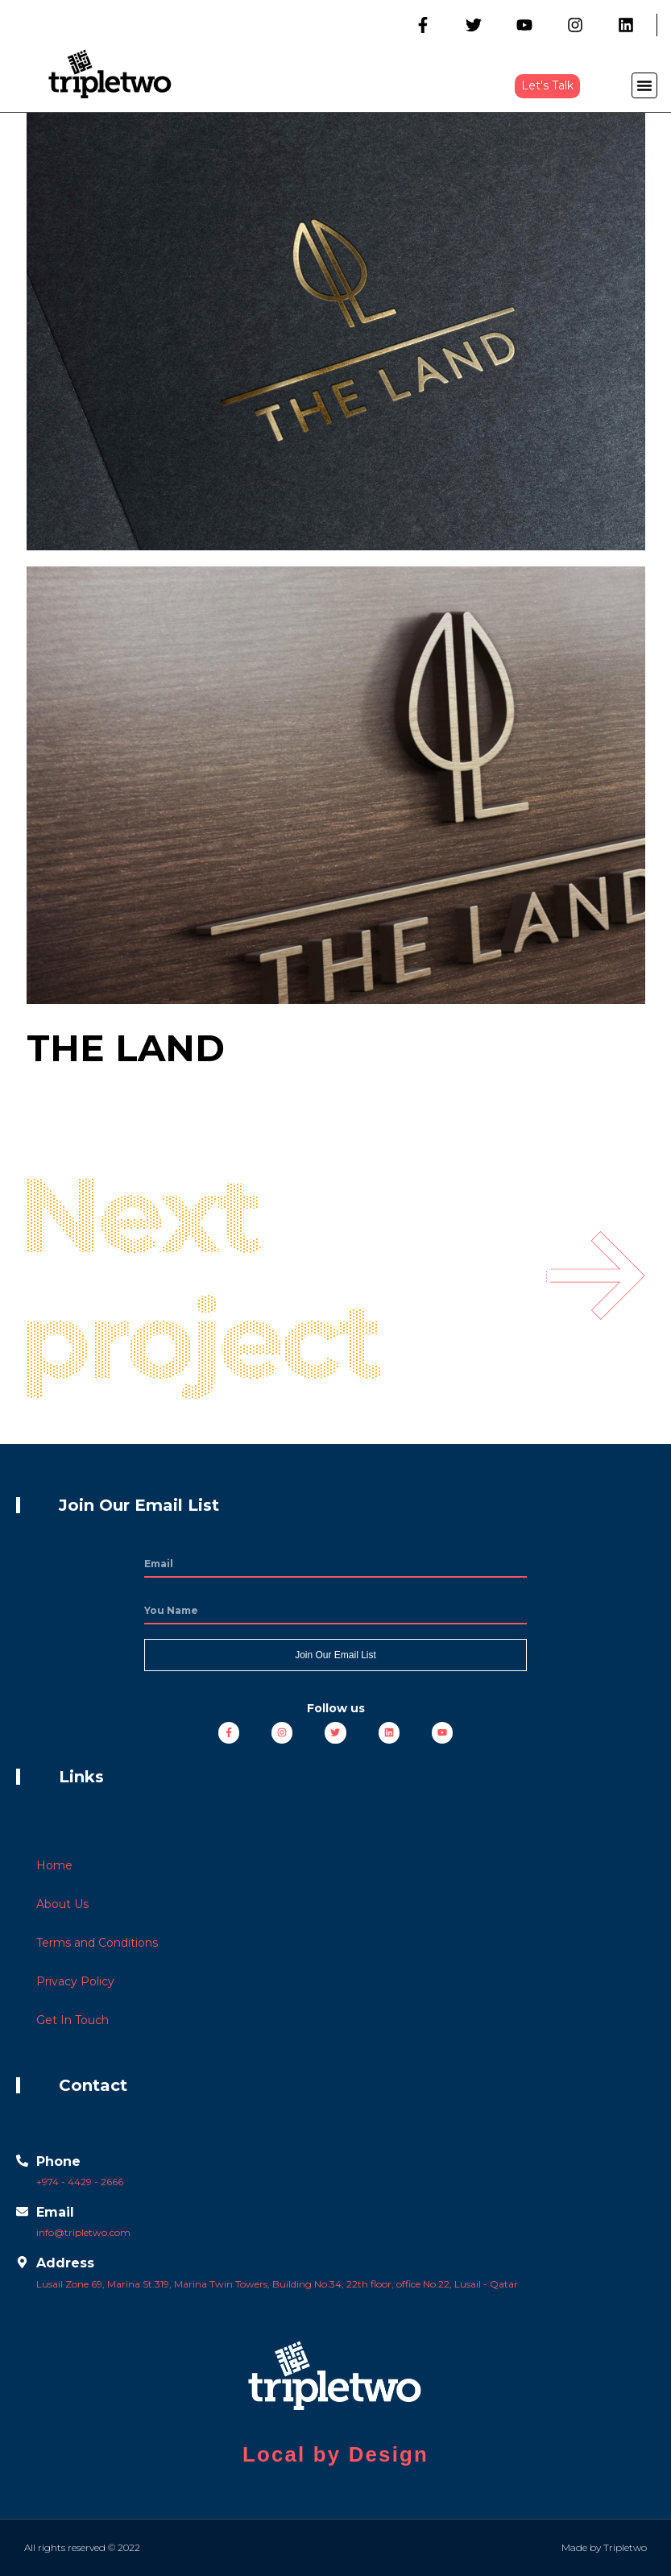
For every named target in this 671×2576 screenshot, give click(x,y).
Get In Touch (72, 2020)
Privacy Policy (75, 1981)
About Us (62, 1904)
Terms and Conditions (97, 1942)
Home (54, 1865)
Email (55, 2212)
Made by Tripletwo (604, 2547)
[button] (547, 86)
